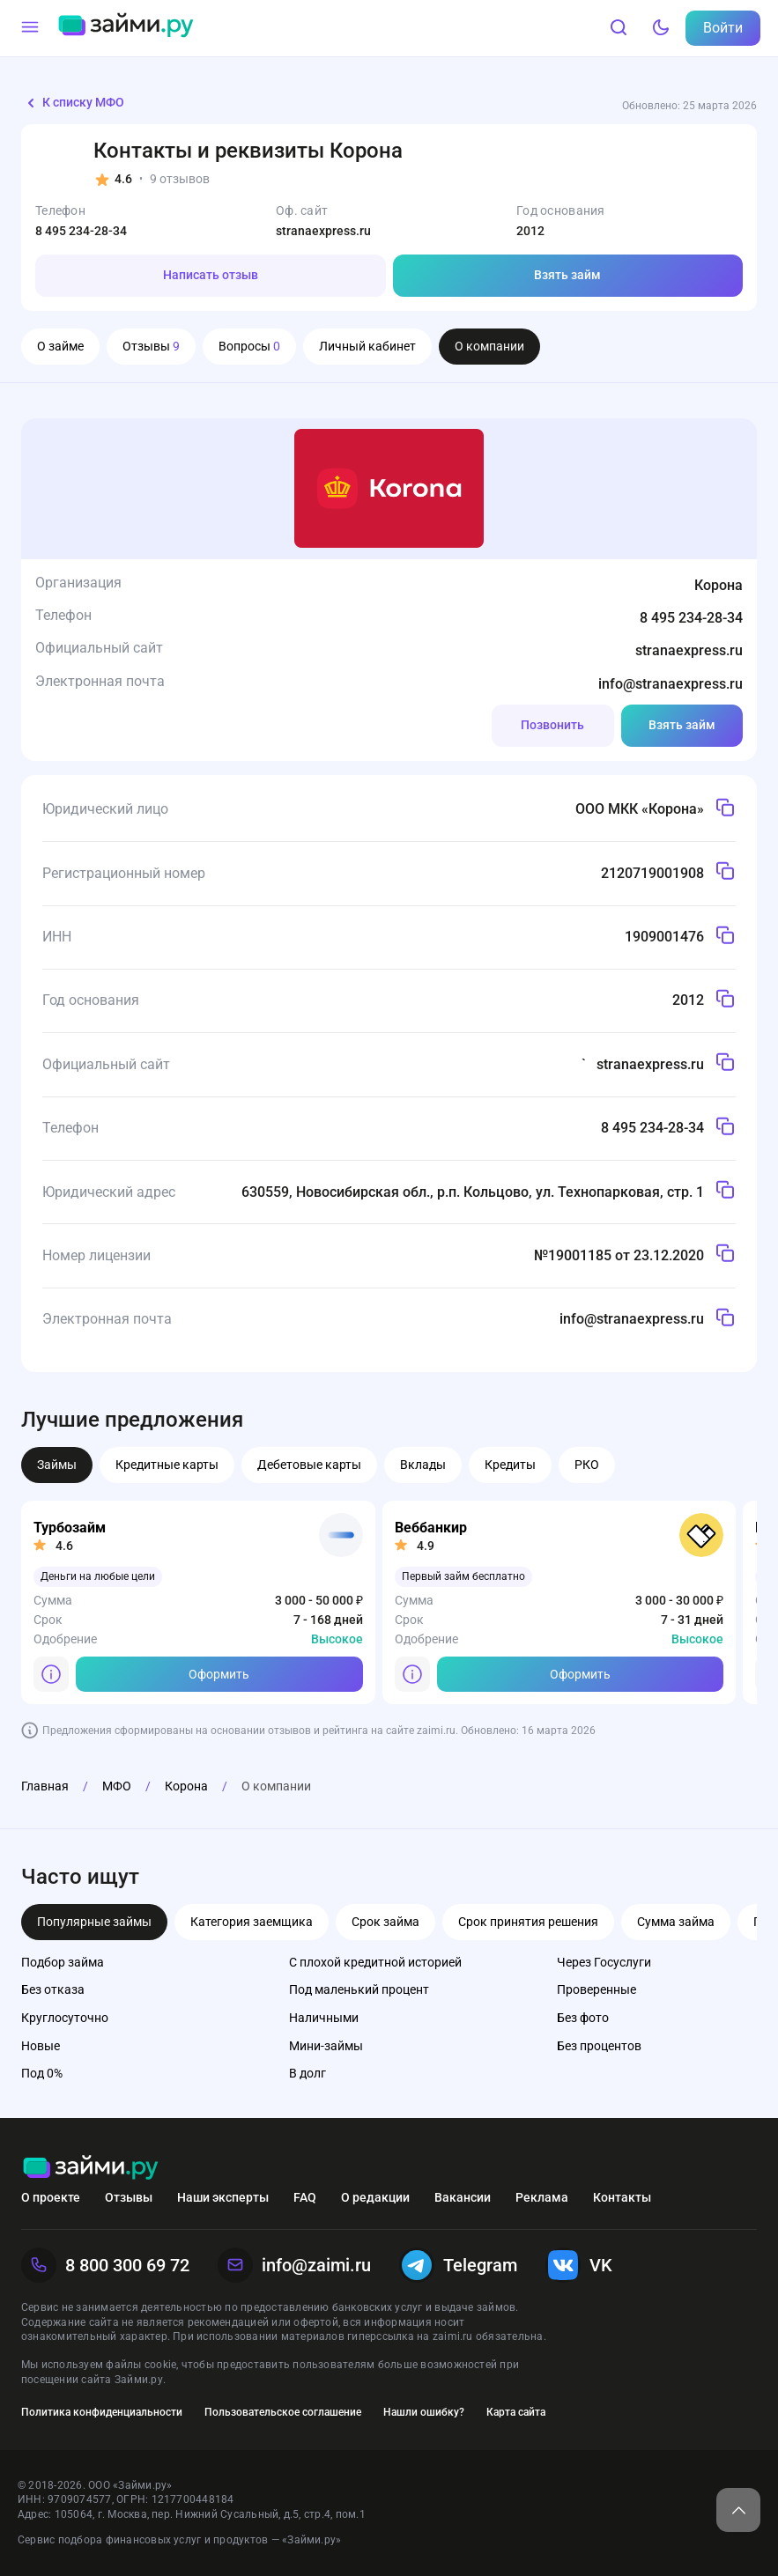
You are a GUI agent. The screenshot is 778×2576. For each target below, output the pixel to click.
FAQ (304, 2197)
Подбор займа (62, 1962)
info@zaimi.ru (294, 2265)
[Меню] (30, 28)
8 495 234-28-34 (81, 231)
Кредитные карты (167, 1465)
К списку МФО (72, 103)
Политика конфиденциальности (101, 2412)
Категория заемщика (251, 1922)
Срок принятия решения (528, 1922)
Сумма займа (676, 1922)
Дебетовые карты (309, 1465)
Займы (57, 1465)
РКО (586, 1465)
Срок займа (385, 1922)
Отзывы (151, 346)
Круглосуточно (64, 2018)
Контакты (622, 2197)
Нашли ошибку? (423, 2412)
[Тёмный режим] (660, 28)
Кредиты (510, 1465)
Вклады (423, 1465)
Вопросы (249, 346)
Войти (723, 27)
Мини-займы (326, 2046)
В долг (307, 2073)
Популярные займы (94, 1922)
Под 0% (42, 2073)
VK (578, 2265)
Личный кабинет (367, 346)
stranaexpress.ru (323, 231)
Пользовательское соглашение (282, 2412)
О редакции (375, 2197)
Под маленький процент (359, 1989)
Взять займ (567, 275)
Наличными (324, 2018)
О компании (489, 346)
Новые (40, 2046)
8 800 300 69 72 (105, 2265)
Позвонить (552, 725)
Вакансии (462, 2197)
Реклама (541, 2197)
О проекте (50, 2197)
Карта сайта (515, 2412)
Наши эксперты (223, 2197)
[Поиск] (618, 28)
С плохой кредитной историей (375, 1962)
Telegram (458, 2265)
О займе (60, 346)
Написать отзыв (210, 275)
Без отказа (53, 1989)
